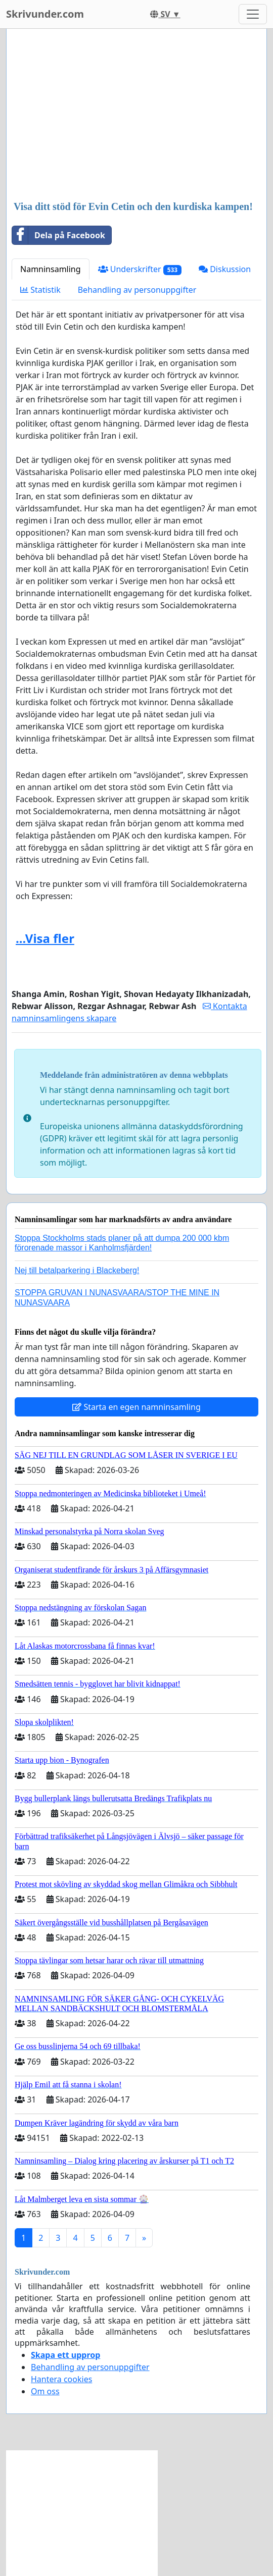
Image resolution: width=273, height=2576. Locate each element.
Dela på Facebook (58, 235)
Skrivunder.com (45, 14)
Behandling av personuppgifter (137, 289)
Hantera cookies (61, 2379)
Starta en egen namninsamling (136, 1406)
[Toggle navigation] (253, 14)
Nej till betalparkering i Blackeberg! (77, 1270)
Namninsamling (50, 269)
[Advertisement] (136, 115)
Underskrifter (139, 269)
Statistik (40, 289)
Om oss (45, 2391)
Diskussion (225, 269)
